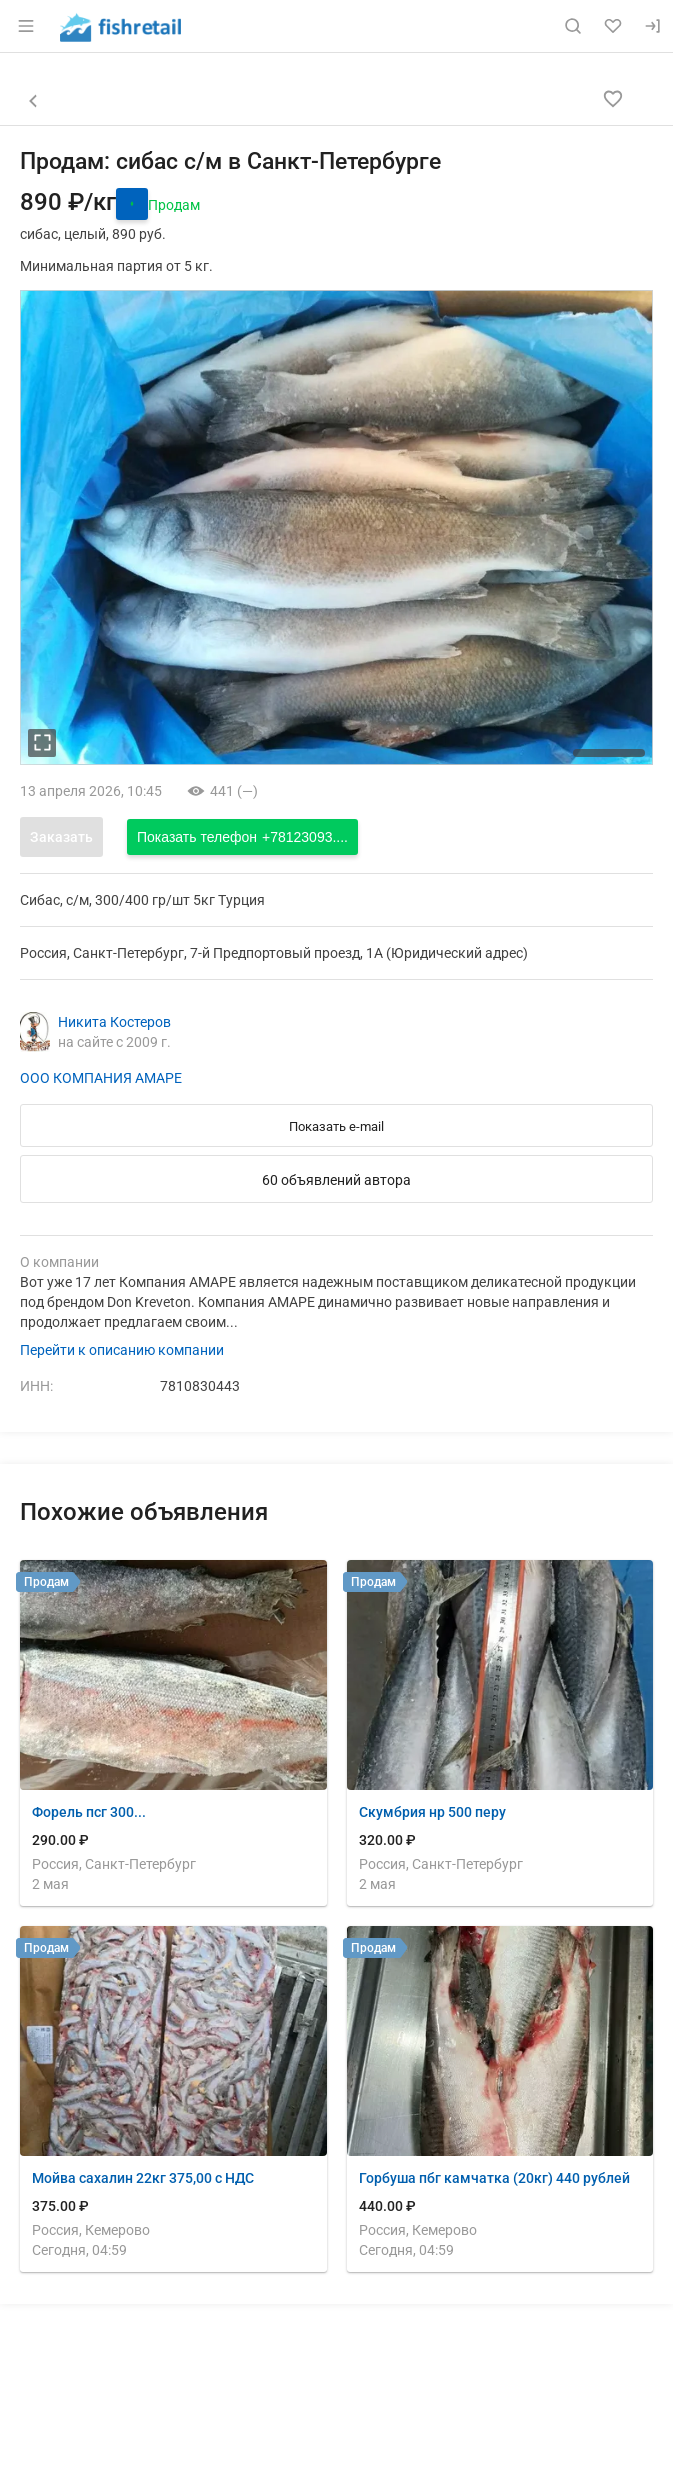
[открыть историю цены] (132, 204)
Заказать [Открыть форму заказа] (61, 837)
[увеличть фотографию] (42, 743)
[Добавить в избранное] (613, 99)
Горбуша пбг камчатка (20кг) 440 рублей (494, 2178)
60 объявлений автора (336, 1180)
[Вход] (653, 26)
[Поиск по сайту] (573, 26)
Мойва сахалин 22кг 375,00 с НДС (143, 2178)
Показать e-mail (336, 1126)
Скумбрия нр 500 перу (432, 1812)
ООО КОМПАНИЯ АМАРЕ (101, 1078)
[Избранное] (613, 26)
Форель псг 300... (89, 1812)
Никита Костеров (114, 1022)
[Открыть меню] (26, 26)
